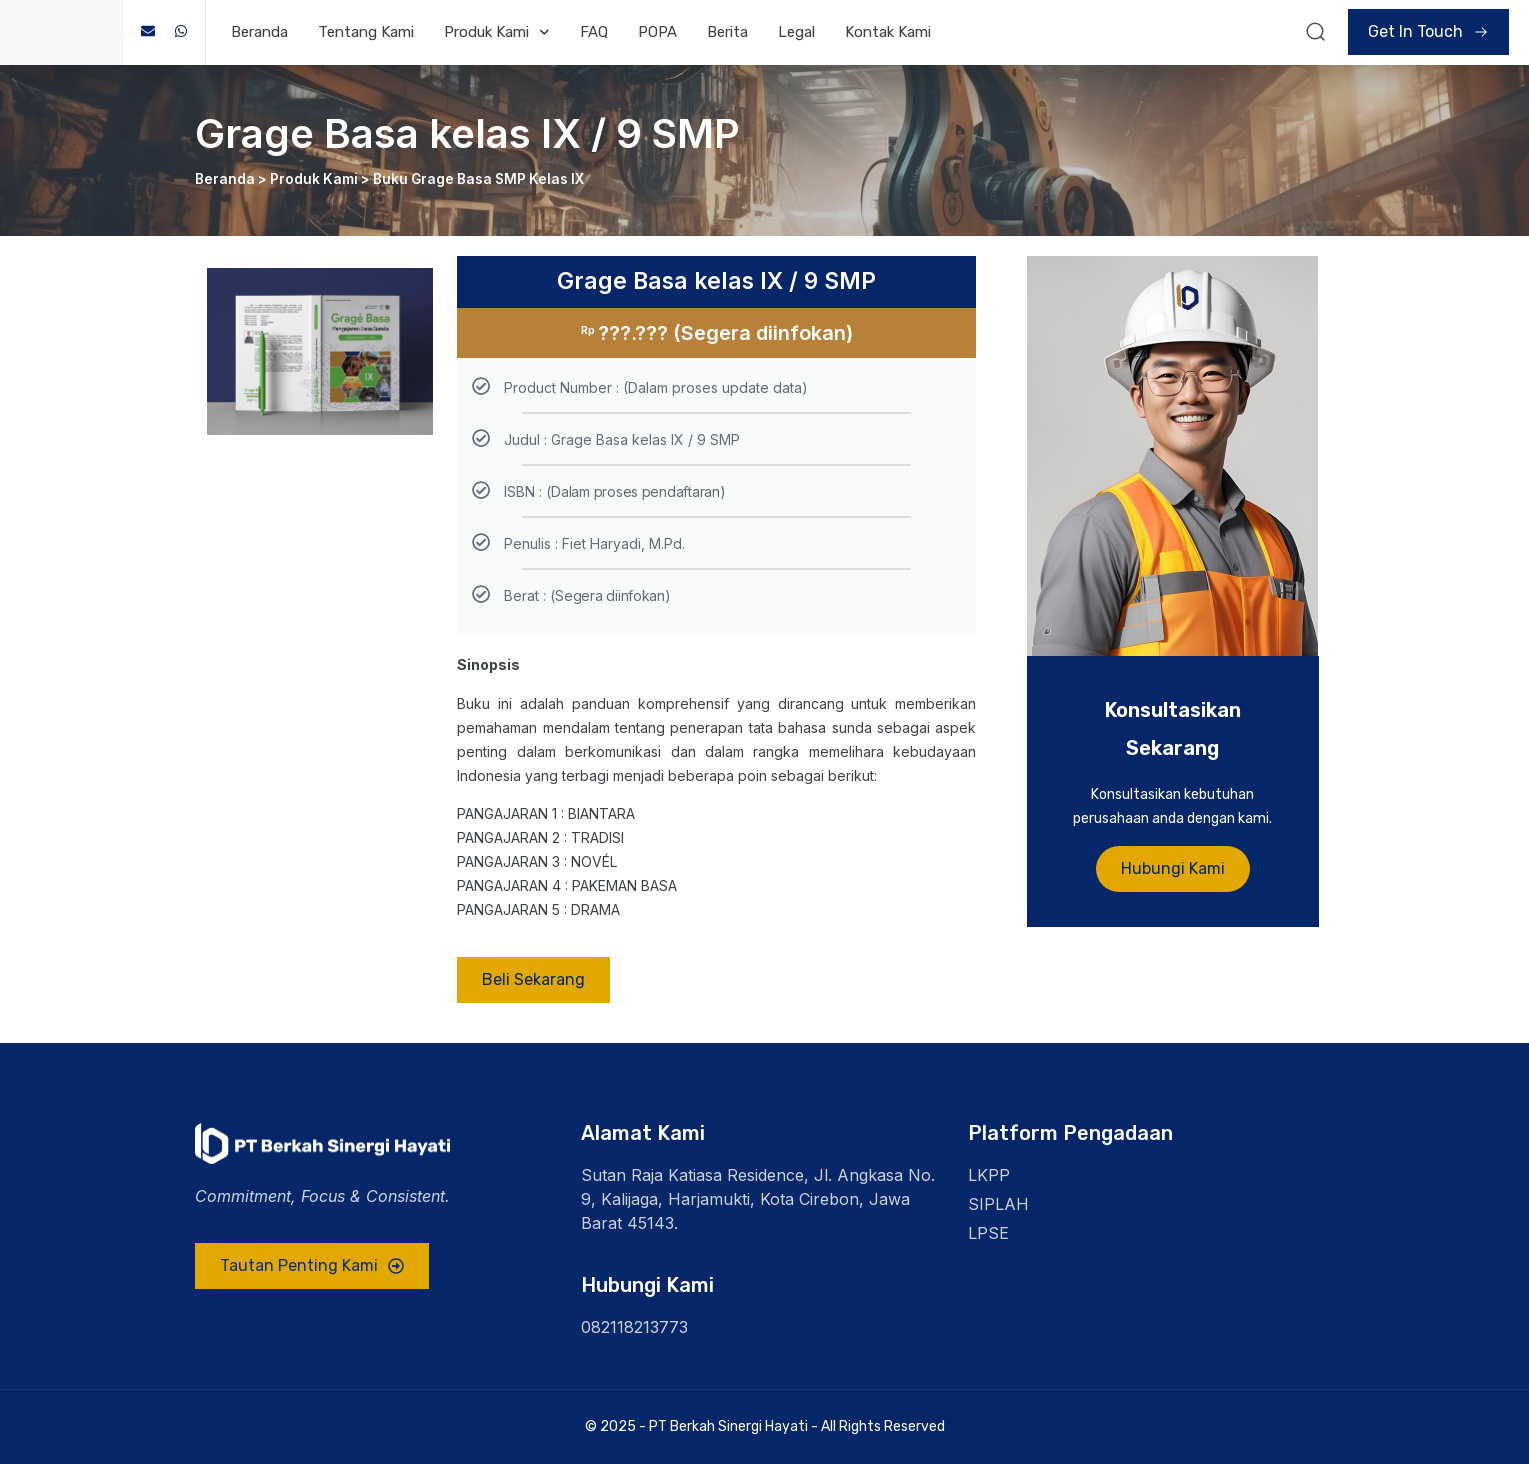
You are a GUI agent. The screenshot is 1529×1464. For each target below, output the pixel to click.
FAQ (594, 32)
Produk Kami (497, 32)
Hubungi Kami (1173, 871)
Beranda (259, 32)
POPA (657, 32)
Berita (727, 32)
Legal (796, 32)
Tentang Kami (366, 32)
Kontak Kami (888, 32)
